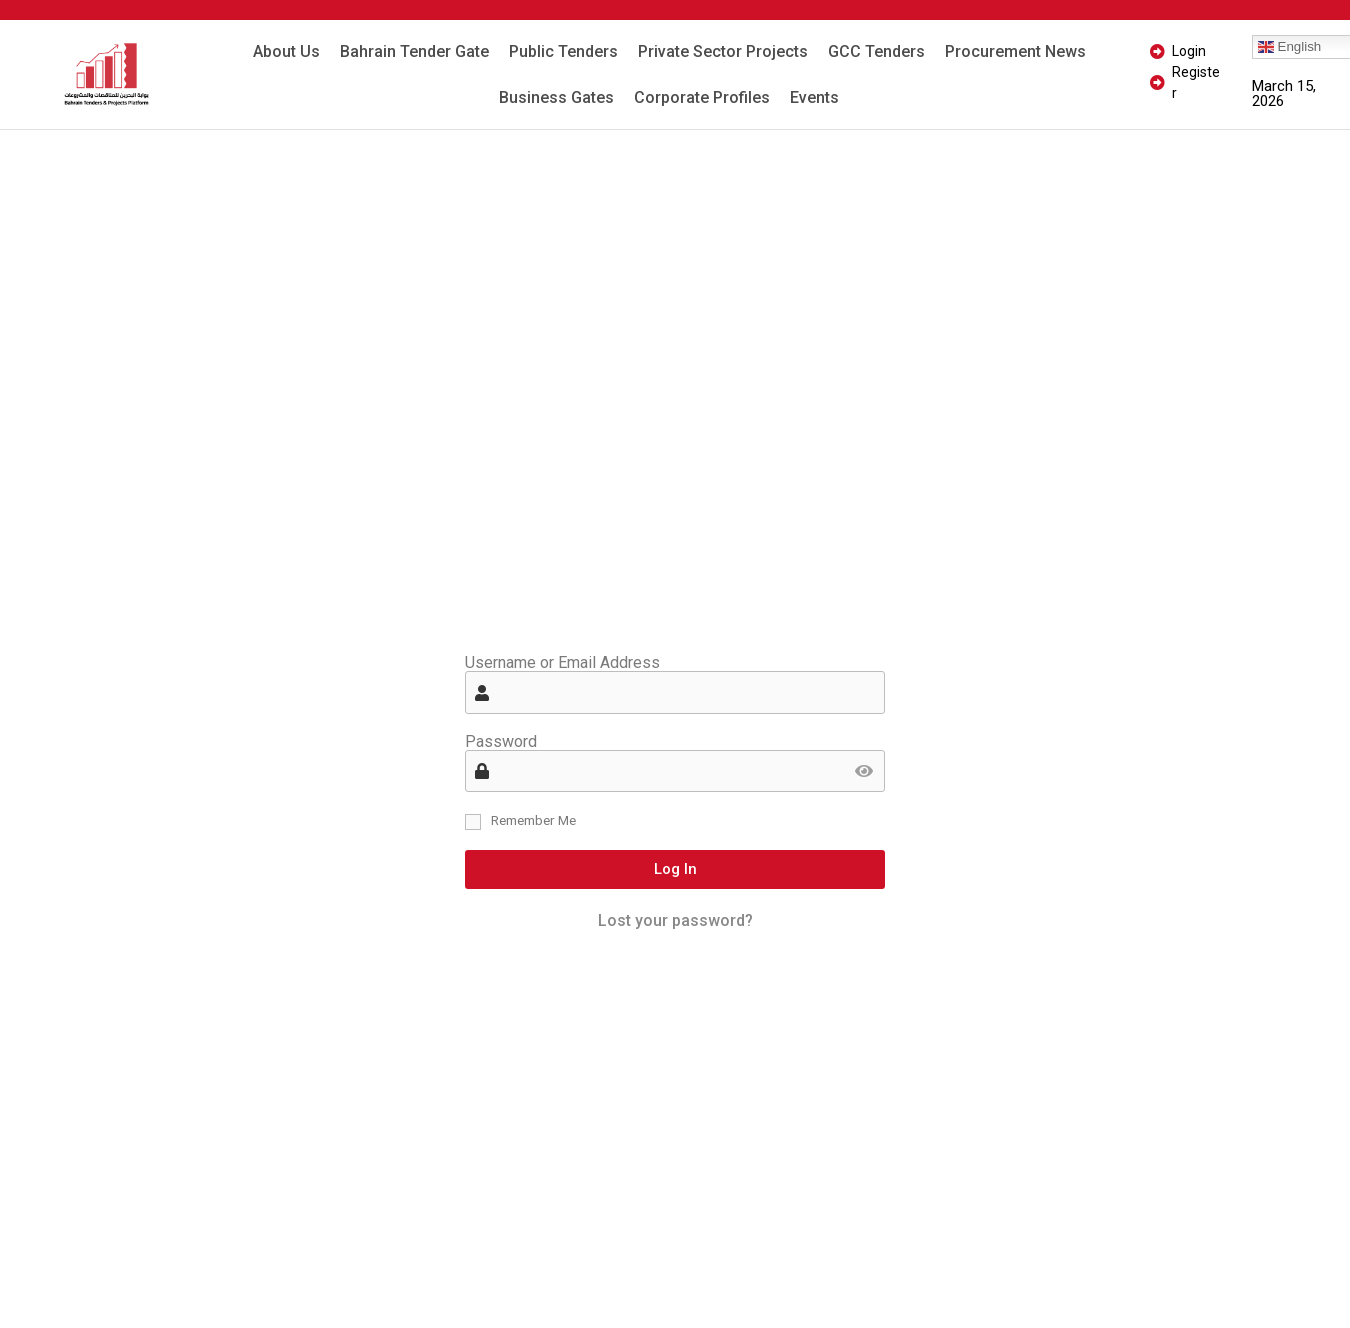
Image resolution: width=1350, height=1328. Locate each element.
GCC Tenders (876, 51)
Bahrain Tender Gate (414, 51)
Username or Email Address (562, 663)
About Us (286, 51)
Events (814, 97)
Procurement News (1015, 51)
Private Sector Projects (723, 51)
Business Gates (556, 97)
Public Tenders (563, 51)
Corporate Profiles (702, 97)
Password (501, 742)
